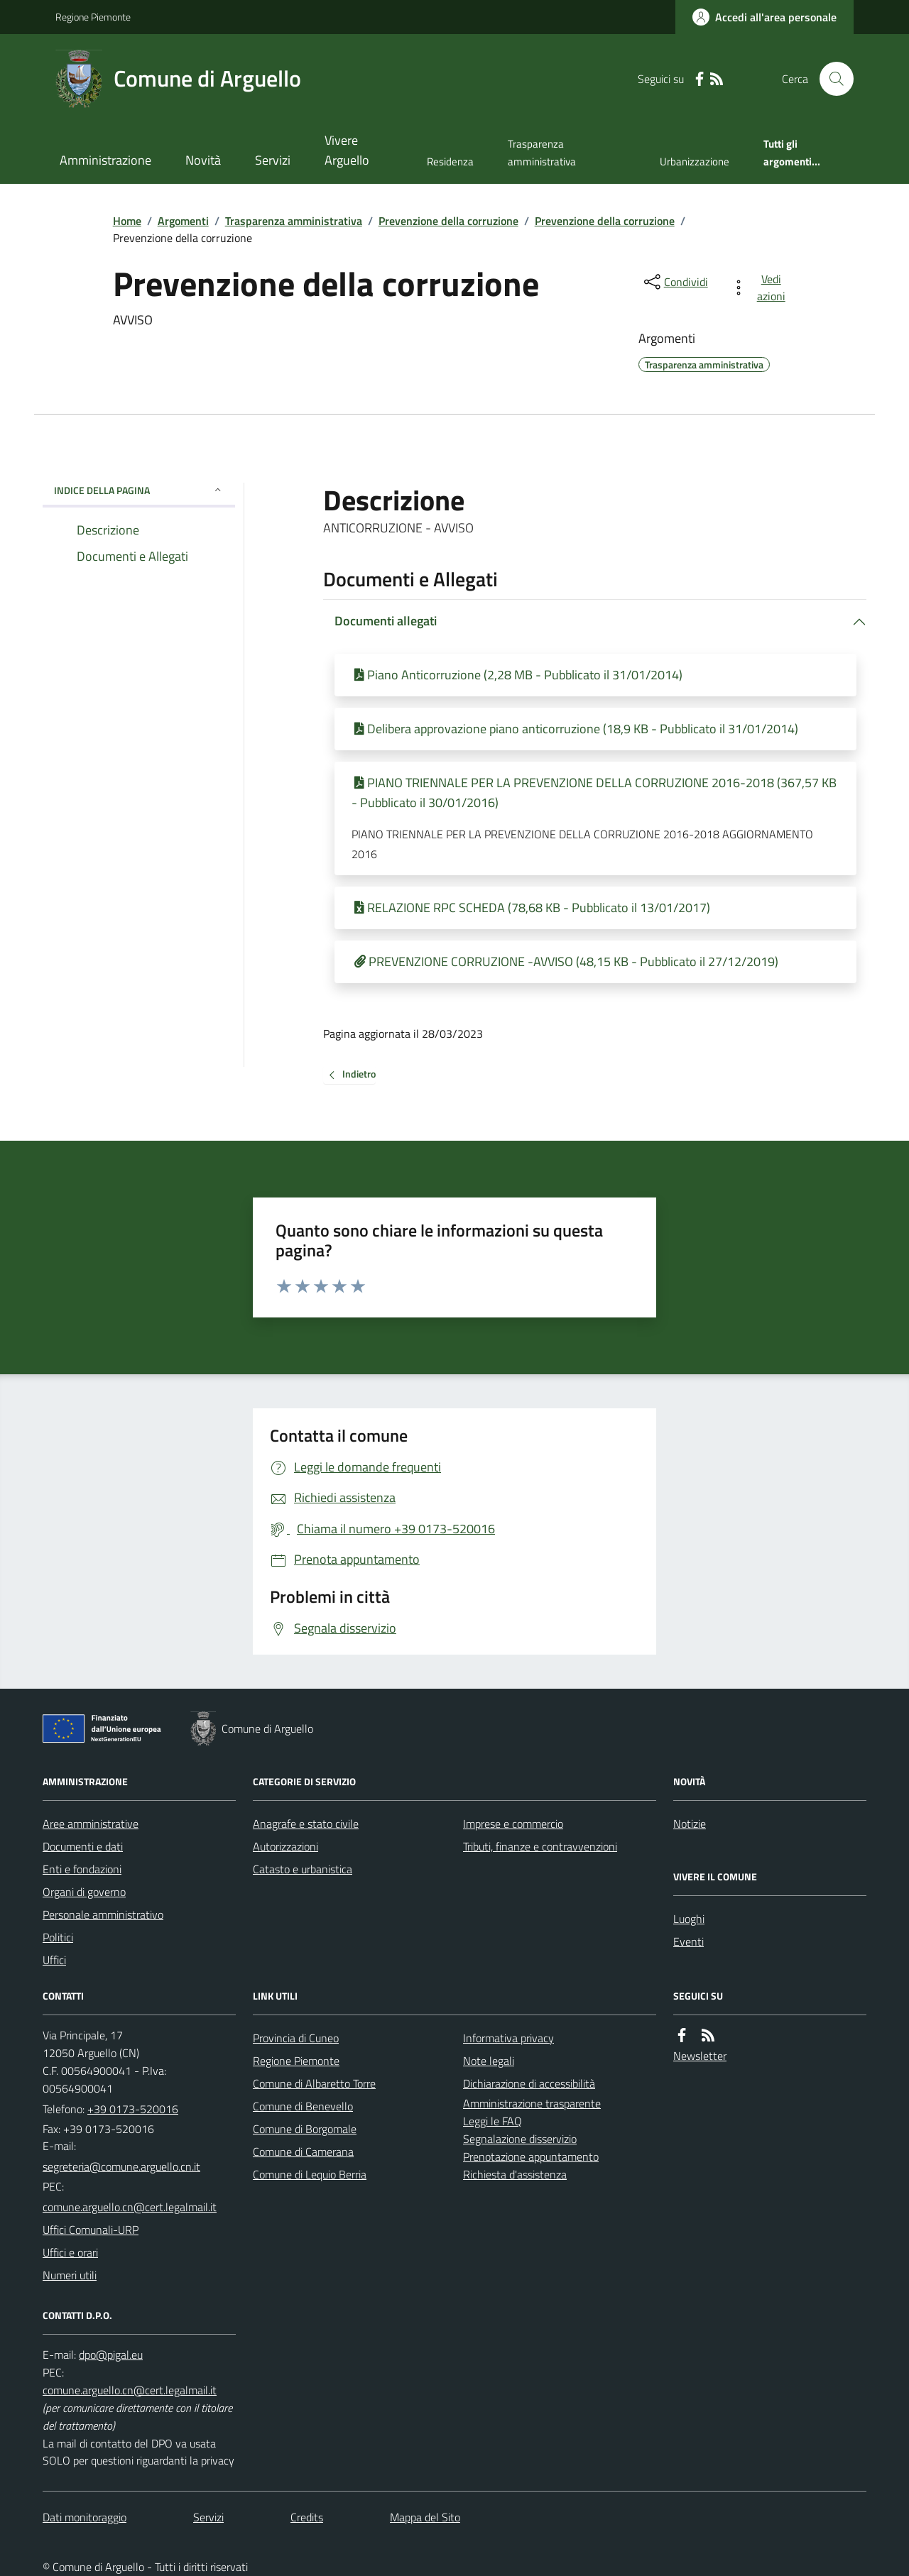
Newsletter (699, 2055)
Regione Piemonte (93, 16)
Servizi (272, 160)
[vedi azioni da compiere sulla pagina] (761, 287)
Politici (58, 1937)
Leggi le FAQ (492, 2121)
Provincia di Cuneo (296, 2037)
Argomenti (183, 220)
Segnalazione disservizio (520, 2138)
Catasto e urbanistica (302, 1869)
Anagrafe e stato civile (306, 1823)
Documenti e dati (83, 1846)
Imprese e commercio (513, 1823)
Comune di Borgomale (304, 2128)
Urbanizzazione (694, 161)
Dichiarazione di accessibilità (529, 2083)
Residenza (450, 161)
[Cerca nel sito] (831, 79)
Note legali (488, 2060)
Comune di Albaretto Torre (314, 2083)
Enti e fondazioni (82, 1869)
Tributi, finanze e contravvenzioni (540, 1846)
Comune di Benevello (303, 2106)
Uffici (54, 1959)
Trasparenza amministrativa (542, 152)
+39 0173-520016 (132, 2108)
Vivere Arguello (347, 150)
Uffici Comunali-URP (90, 2229)
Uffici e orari (70, 2252)
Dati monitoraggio (84, 2517)
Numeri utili (70, 2275)
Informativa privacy (508, 2037)
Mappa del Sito (425, 2517)
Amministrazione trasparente (532, 2103)
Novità (203, 160)
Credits (306, 2517)
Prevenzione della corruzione (448, 220)
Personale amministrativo (103, 1914)
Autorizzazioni (285, 1846)
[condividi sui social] (674, 281)
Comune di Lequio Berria (309, 2174)
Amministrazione (105, 160)
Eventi (688, 1941)
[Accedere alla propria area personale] (764, 17)
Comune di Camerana (303, 2151)
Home (127, 220)
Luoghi (688, 1918)
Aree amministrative (90, 1823)
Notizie (689, 1823)
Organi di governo (84, 1891)
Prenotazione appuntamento (531, 2156)
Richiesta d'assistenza (515, 2174)
